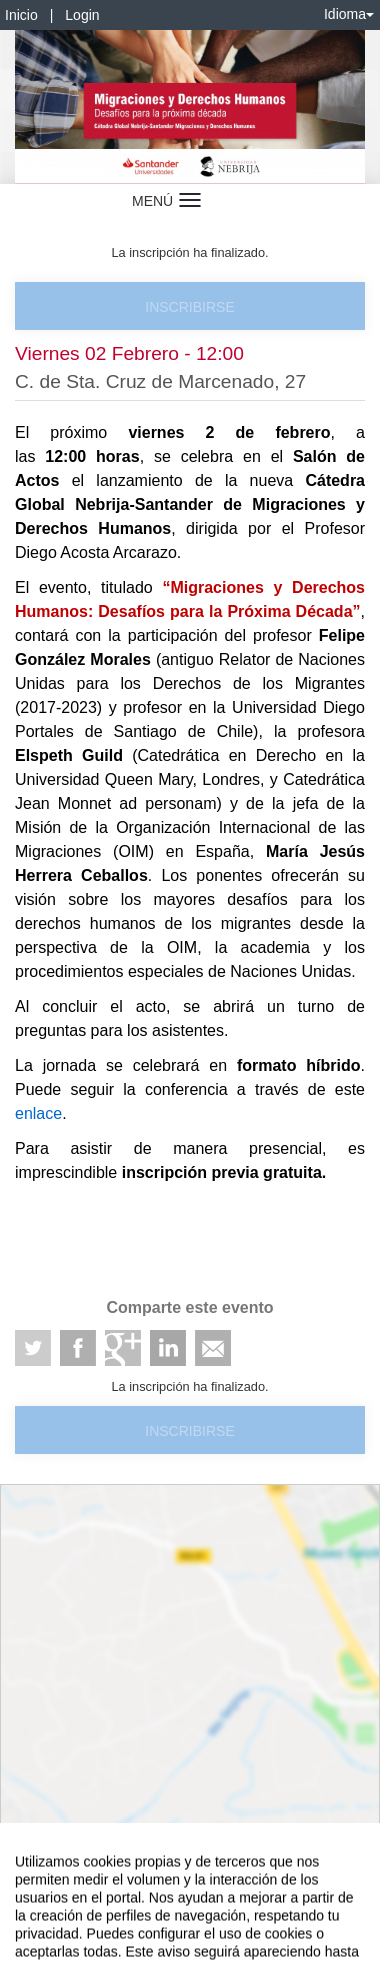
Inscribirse (189, 307)
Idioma (349, 14)
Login (82, 15)
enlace (38, 1113)
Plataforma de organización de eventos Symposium (190, 1908)
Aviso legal (30, 1873)
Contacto (92, 1873)
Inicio (21, 15)
